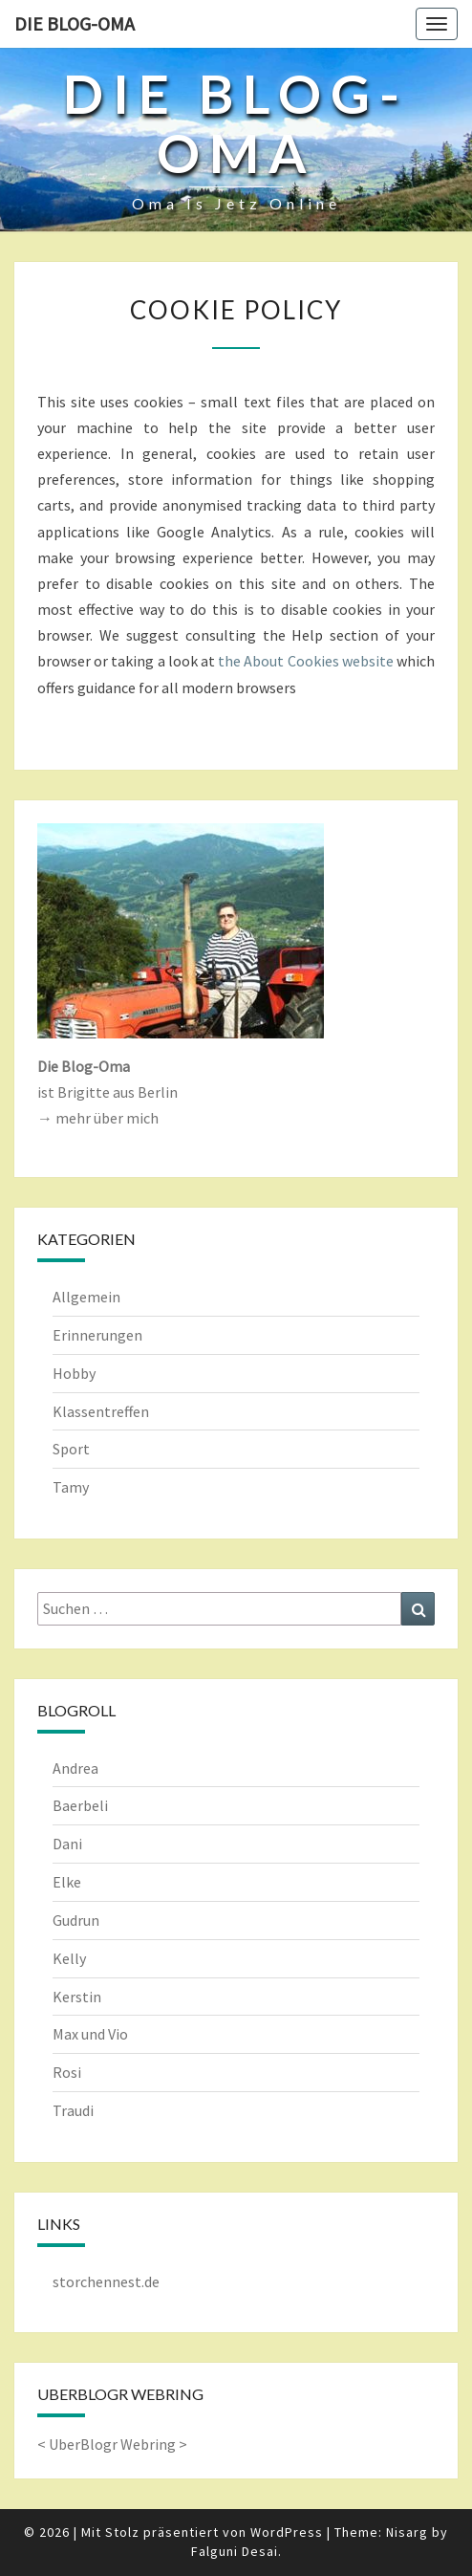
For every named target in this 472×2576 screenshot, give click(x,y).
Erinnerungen (97, 1334)
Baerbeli (80, 1805)
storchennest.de (106, 2281)
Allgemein (86, 1296)
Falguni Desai (234, 2551)
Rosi (67, 2072)
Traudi (73, 2110)
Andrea (75, 1768)
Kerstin (77, 1996)
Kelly (69, 1958)
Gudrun (76, 1920)
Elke (67, 1881)
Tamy (71, 1486)
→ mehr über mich (98, 1117)
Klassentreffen (101, 1411)
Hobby (74, 1373)
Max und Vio (90, 2033)
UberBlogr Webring (112, 2444)
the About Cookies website (306, 660)
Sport (71, 1448)
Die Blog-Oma (74, 23)
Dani (67, 1843)
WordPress (286, 2532)
